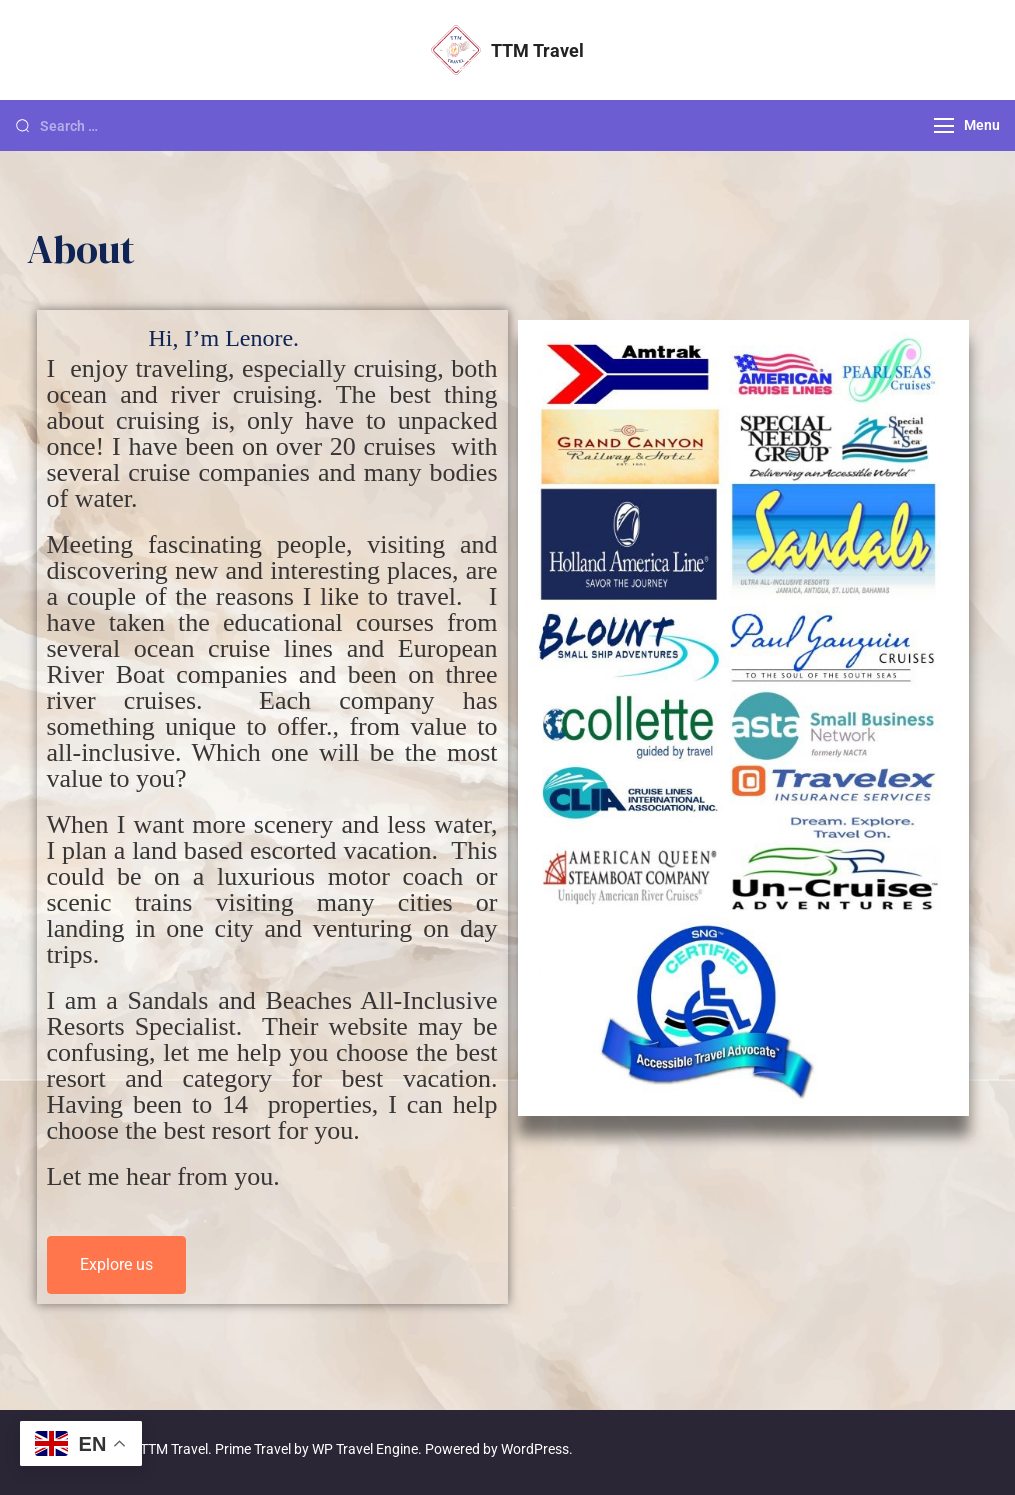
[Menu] (944, 125)
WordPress (535, 1449)
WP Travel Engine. (367, 1449)
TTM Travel (537, 50)
